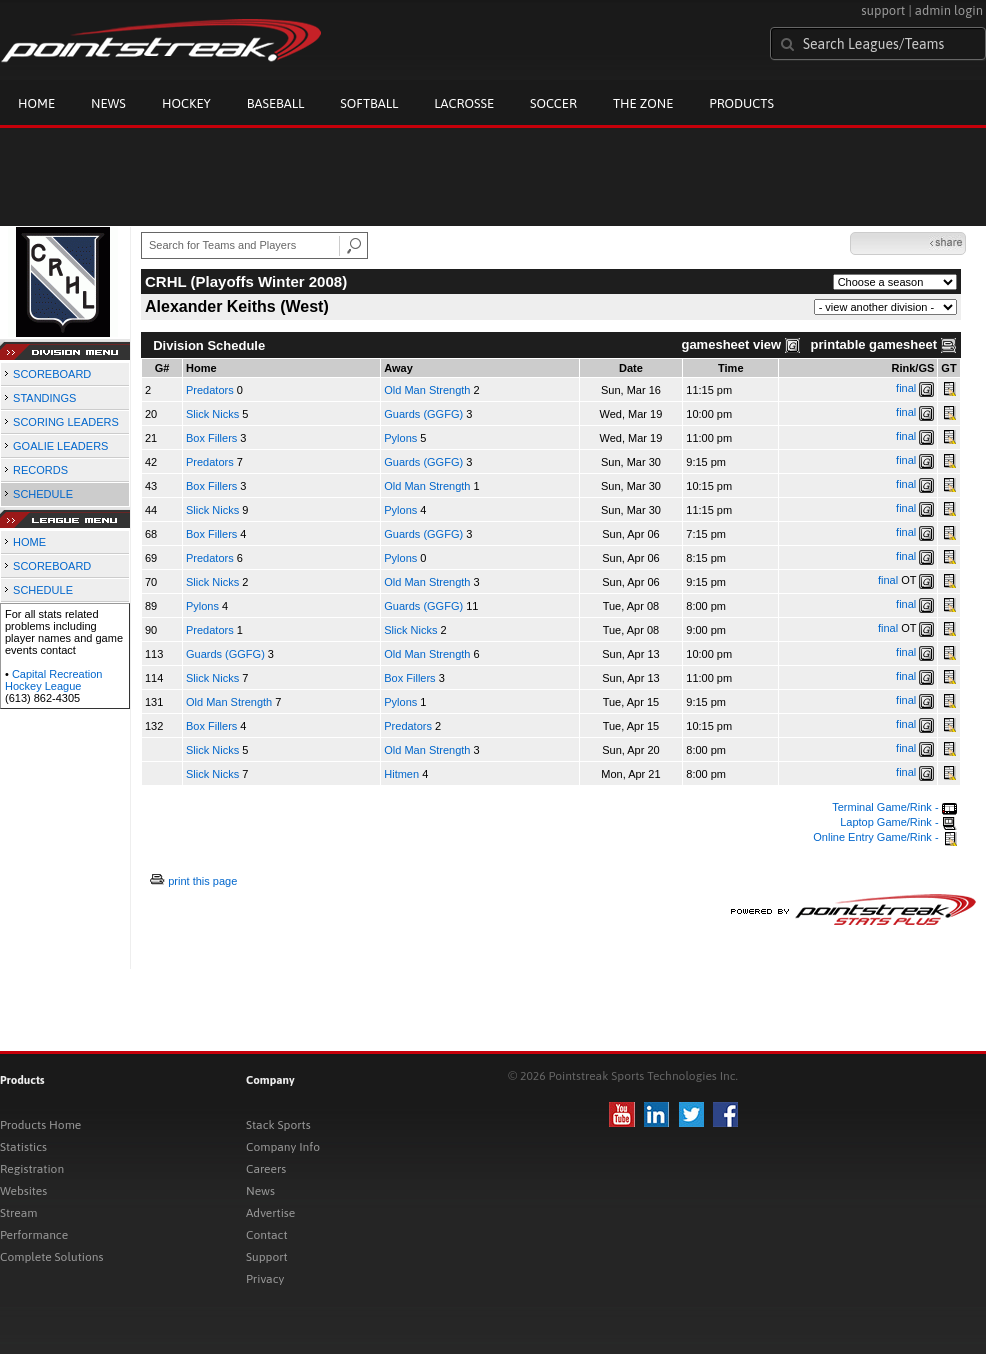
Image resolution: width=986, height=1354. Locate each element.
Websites (23, 1191)
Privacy (265, 1279)
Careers (266, 1169)
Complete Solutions (51, 1257)
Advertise (270, 1213)
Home (36, 103)
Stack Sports (278, 1125)
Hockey (186, 103)
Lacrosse (464, 103)
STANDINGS (44, 398)
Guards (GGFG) (423, 414)
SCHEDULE (43, 494)
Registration (32, 1169)
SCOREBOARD (52, 374)
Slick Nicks (212, 414)
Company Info (283, 1147)
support (883, 10)
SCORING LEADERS (66, 422)
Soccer (553, 103)
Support (267, 1257)
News (108, 103)
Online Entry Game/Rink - (884, 837)
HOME (29, 542)
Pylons (400, 438)
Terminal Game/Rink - (894, 807)
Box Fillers (211, 438)
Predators (211, 390)
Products (741, 103)
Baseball (276, 103)
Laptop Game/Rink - (898, 822)
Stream (18, 1213)
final (906, 388)
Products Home (40, 1125)
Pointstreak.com (161, 42)
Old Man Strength (427, 390)
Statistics (23, 1147)
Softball (369, 103)
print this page (202, 881)
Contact (267, 1235)
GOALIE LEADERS (60, 446)
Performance (34, 1235)
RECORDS (40, 470)
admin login (949, 10)
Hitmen (403, 774)
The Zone (643, 103)
